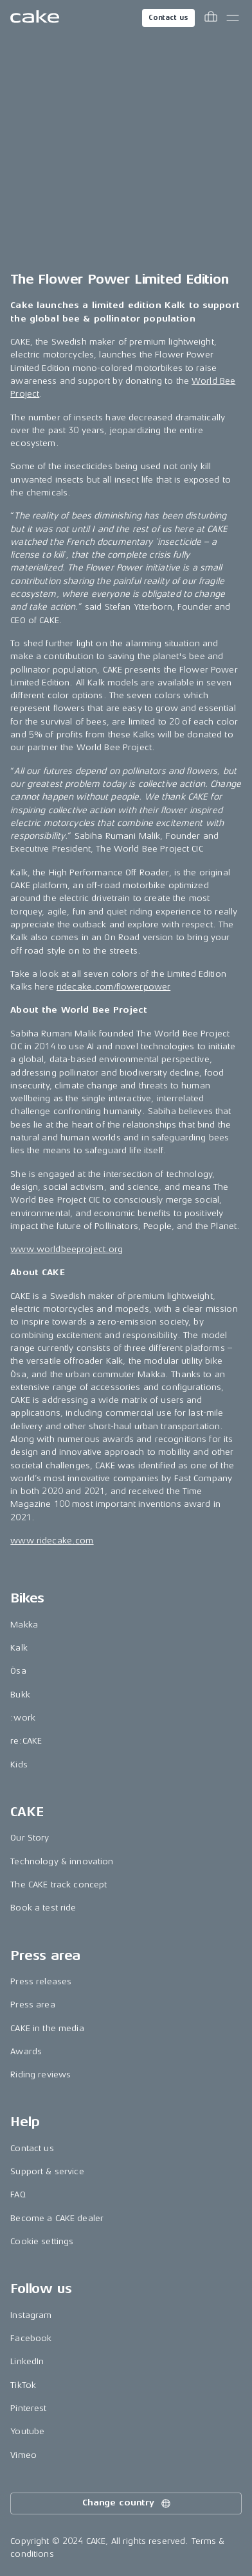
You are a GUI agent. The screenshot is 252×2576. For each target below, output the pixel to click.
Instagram (30, 2315)
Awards (26, 2051)
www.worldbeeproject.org (66, 1249)
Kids (19, 1764)
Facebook (30, 2338)
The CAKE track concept (58, 1884)
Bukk (20, 1694)
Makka (24, 1624)
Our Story (29, 1837)
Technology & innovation (61, 1861)
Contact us (168, 17)
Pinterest (28, 2408)
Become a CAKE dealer (57, 2218)
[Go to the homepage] (34, 18)
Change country (127, 2503)
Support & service (47, 2171)
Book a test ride (43, 1907)
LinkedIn (27, 2361)
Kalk (19, 1648)
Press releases (40, 1981)
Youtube (27, 2431)
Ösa (18, 1671)
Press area (32, 2004)
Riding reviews (40, 2074)
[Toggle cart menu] (211, 18)
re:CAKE (26, 1741)
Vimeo (23, 2455)
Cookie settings (41, 2241)
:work (22, 1717)
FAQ (17, 2194)
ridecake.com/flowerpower (113, 987)
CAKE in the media (47, 2028)
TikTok (23, 2385)
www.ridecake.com (51, 1540)
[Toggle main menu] (233, 18)
